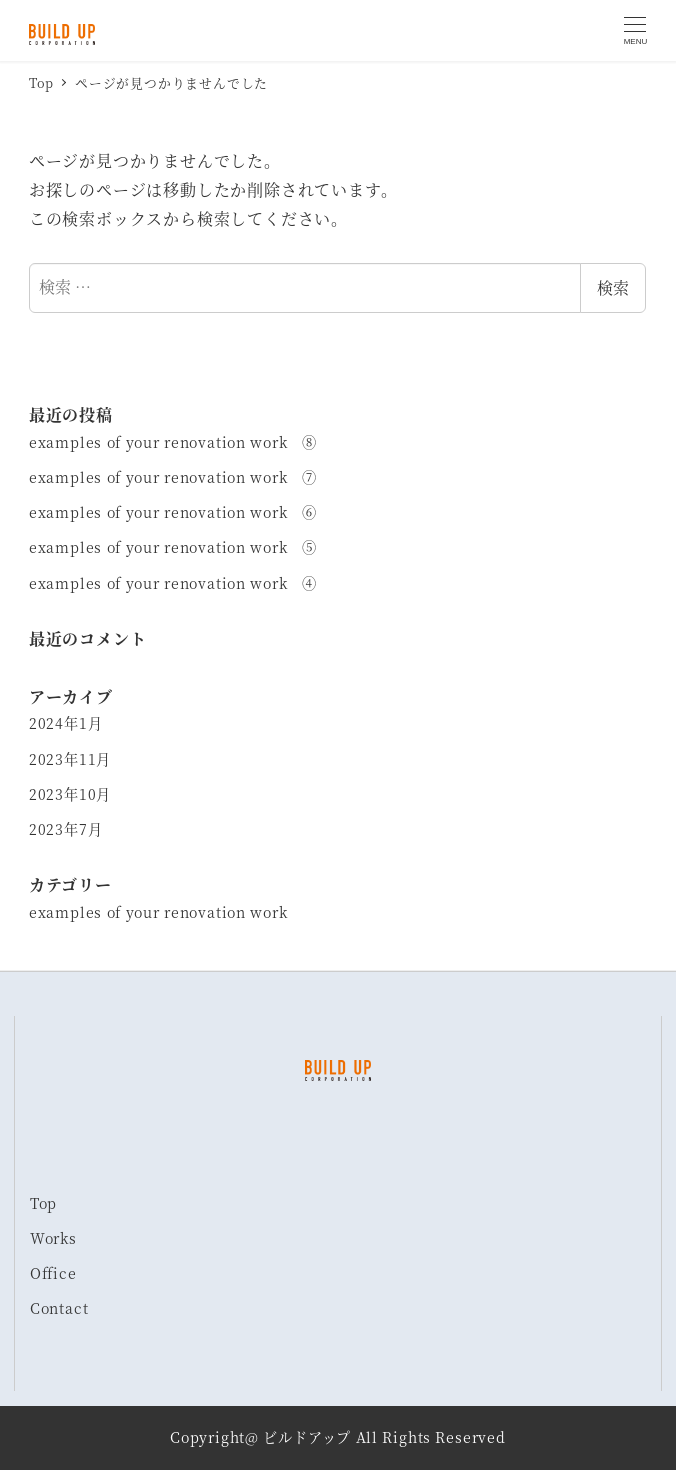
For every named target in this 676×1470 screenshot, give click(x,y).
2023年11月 (70, 759)
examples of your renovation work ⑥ (173, 512)
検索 (613, 287)
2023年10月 (70, 794)
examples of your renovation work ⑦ (173, 477)
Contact (59, 1308)
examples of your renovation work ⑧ (173, 442)
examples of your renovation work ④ (173, 583)
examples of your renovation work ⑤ (173, 547)
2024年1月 (66, 723)
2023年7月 (66, 829)
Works (53, 1238)
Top (43, 1203)
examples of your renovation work (158, 912)
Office (53, 1273)
